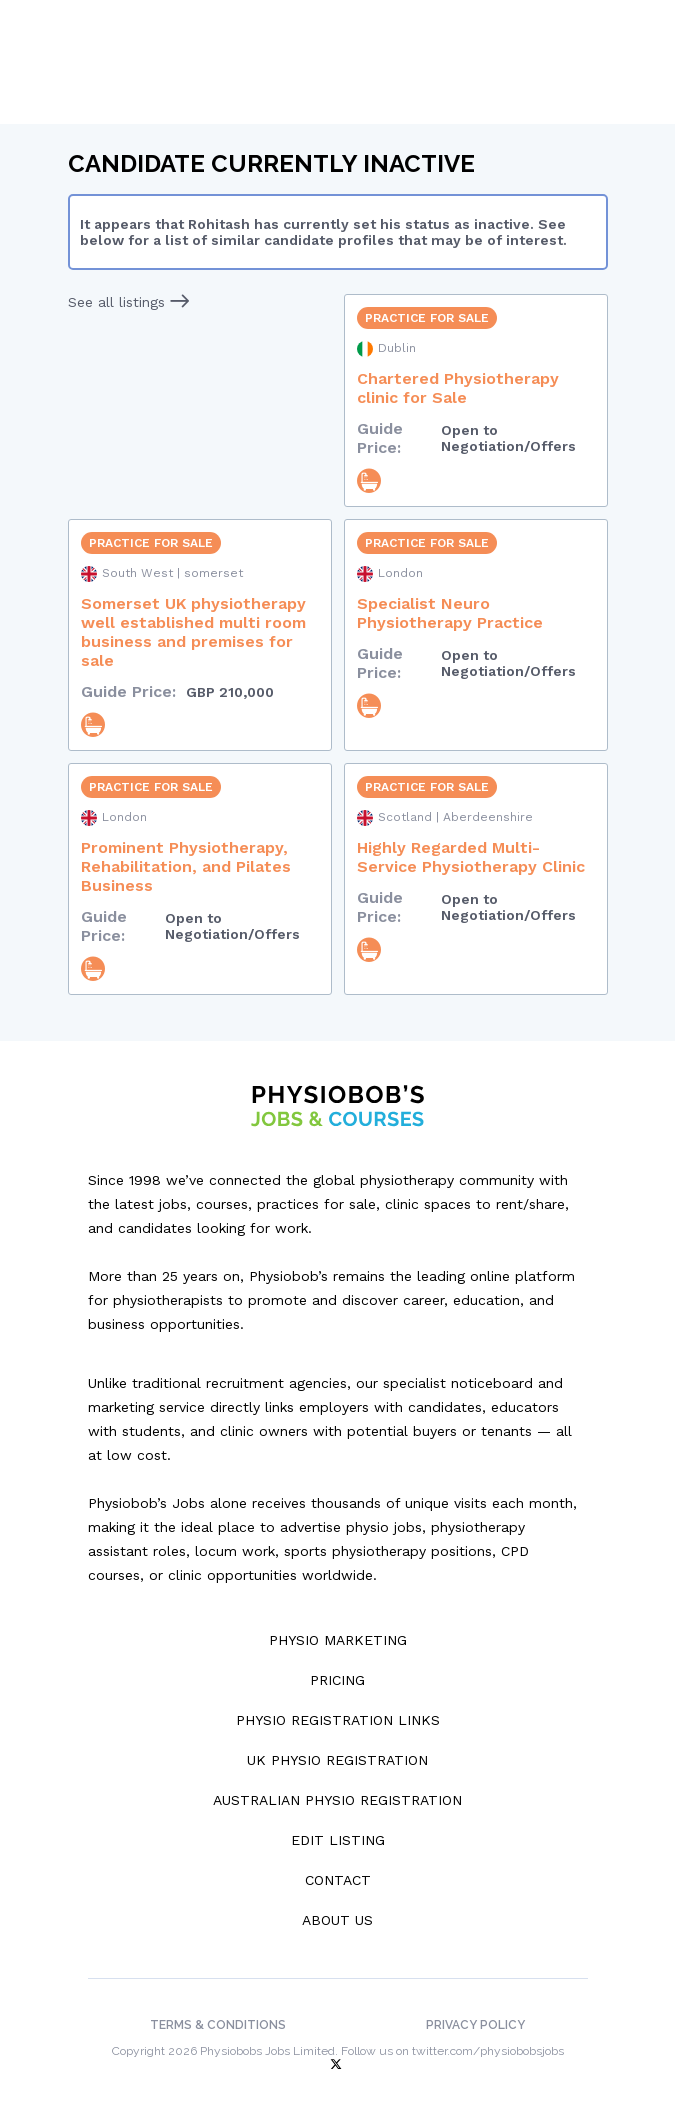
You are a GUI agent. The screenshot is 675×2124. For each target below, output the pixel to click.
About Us (337, 1920)
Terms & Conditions (218, 2025)
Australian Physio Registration (337, 1800)
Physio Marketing (338, 1640)
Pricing (337, 1680)
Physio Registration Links (338, 1720)
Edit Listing (338, 1840)
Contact (338, 1880)
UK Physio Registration (337, 1760)
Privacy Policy (475, 2025)
